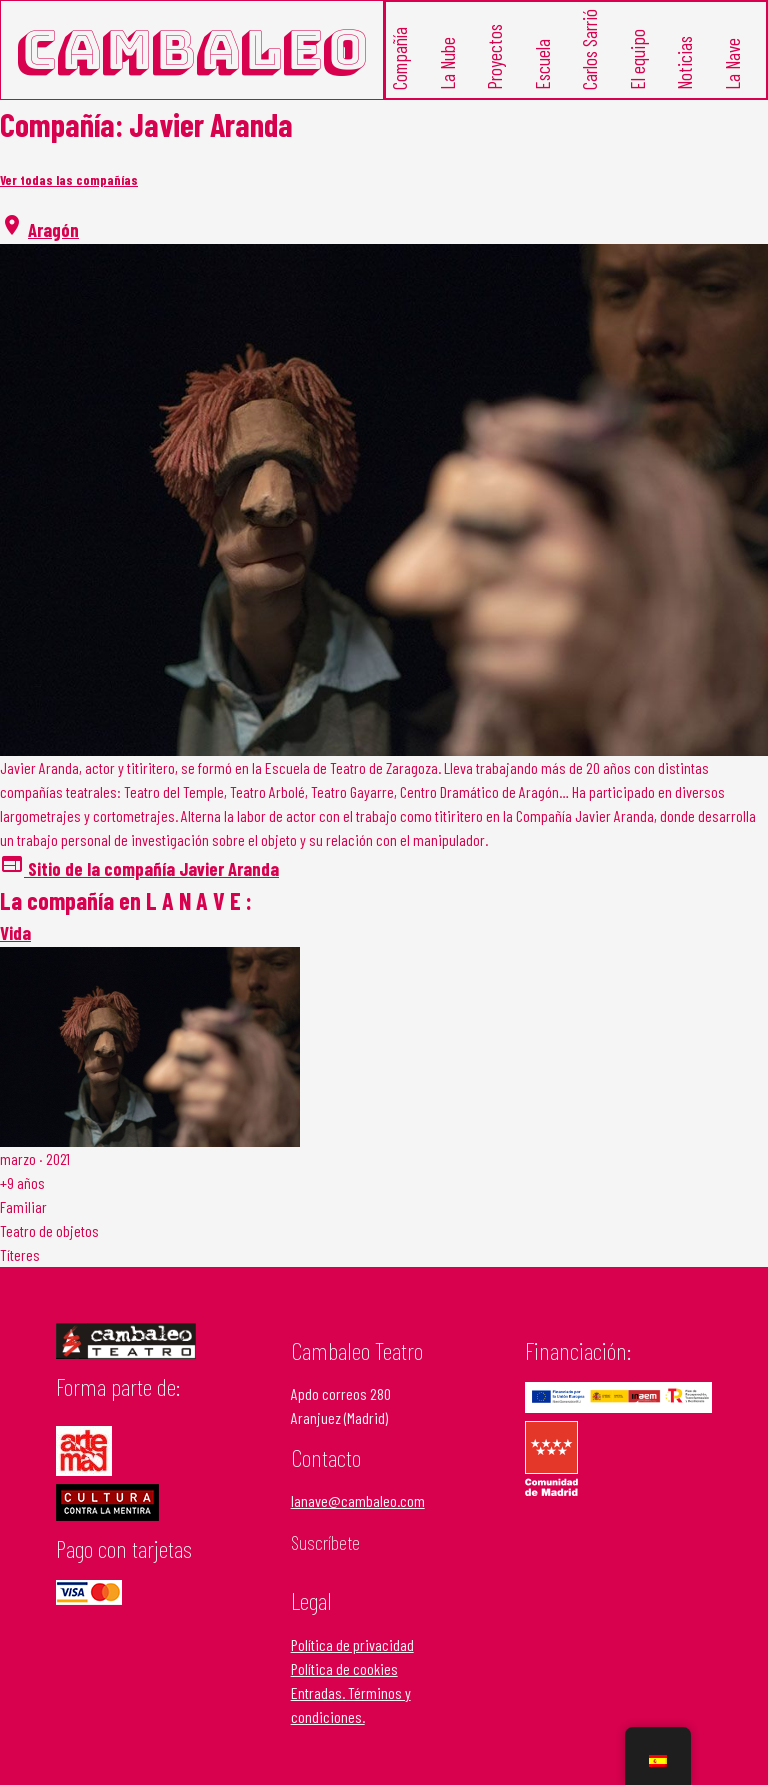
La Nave (731, 65)
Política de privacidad (352, 1644)
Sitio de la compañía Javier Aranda (139, 868)
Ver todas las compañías (69, 180)
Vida (15, 932)
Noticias (684, 64)
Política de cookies (344, 1668)
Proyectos (494, 58)
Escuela (541, 65)
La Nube (446, 64)
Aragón (53, 229)
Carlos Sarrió (589, 50)
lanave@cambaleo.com (358, 1500)
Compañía (399, 59)
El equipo (636, 60)
